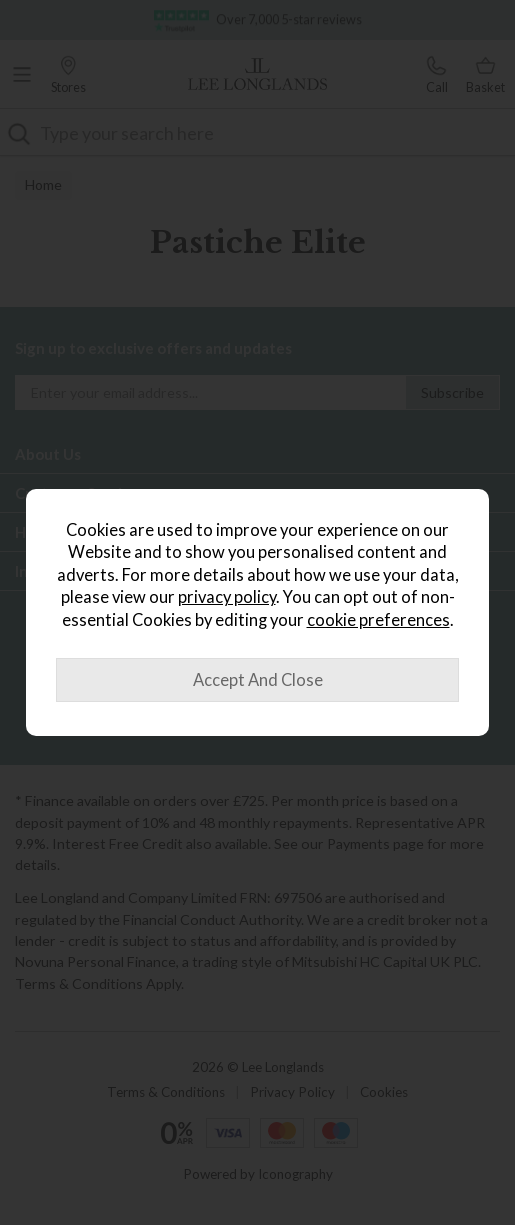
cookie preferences (378, 620)
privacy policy (227, 597)
